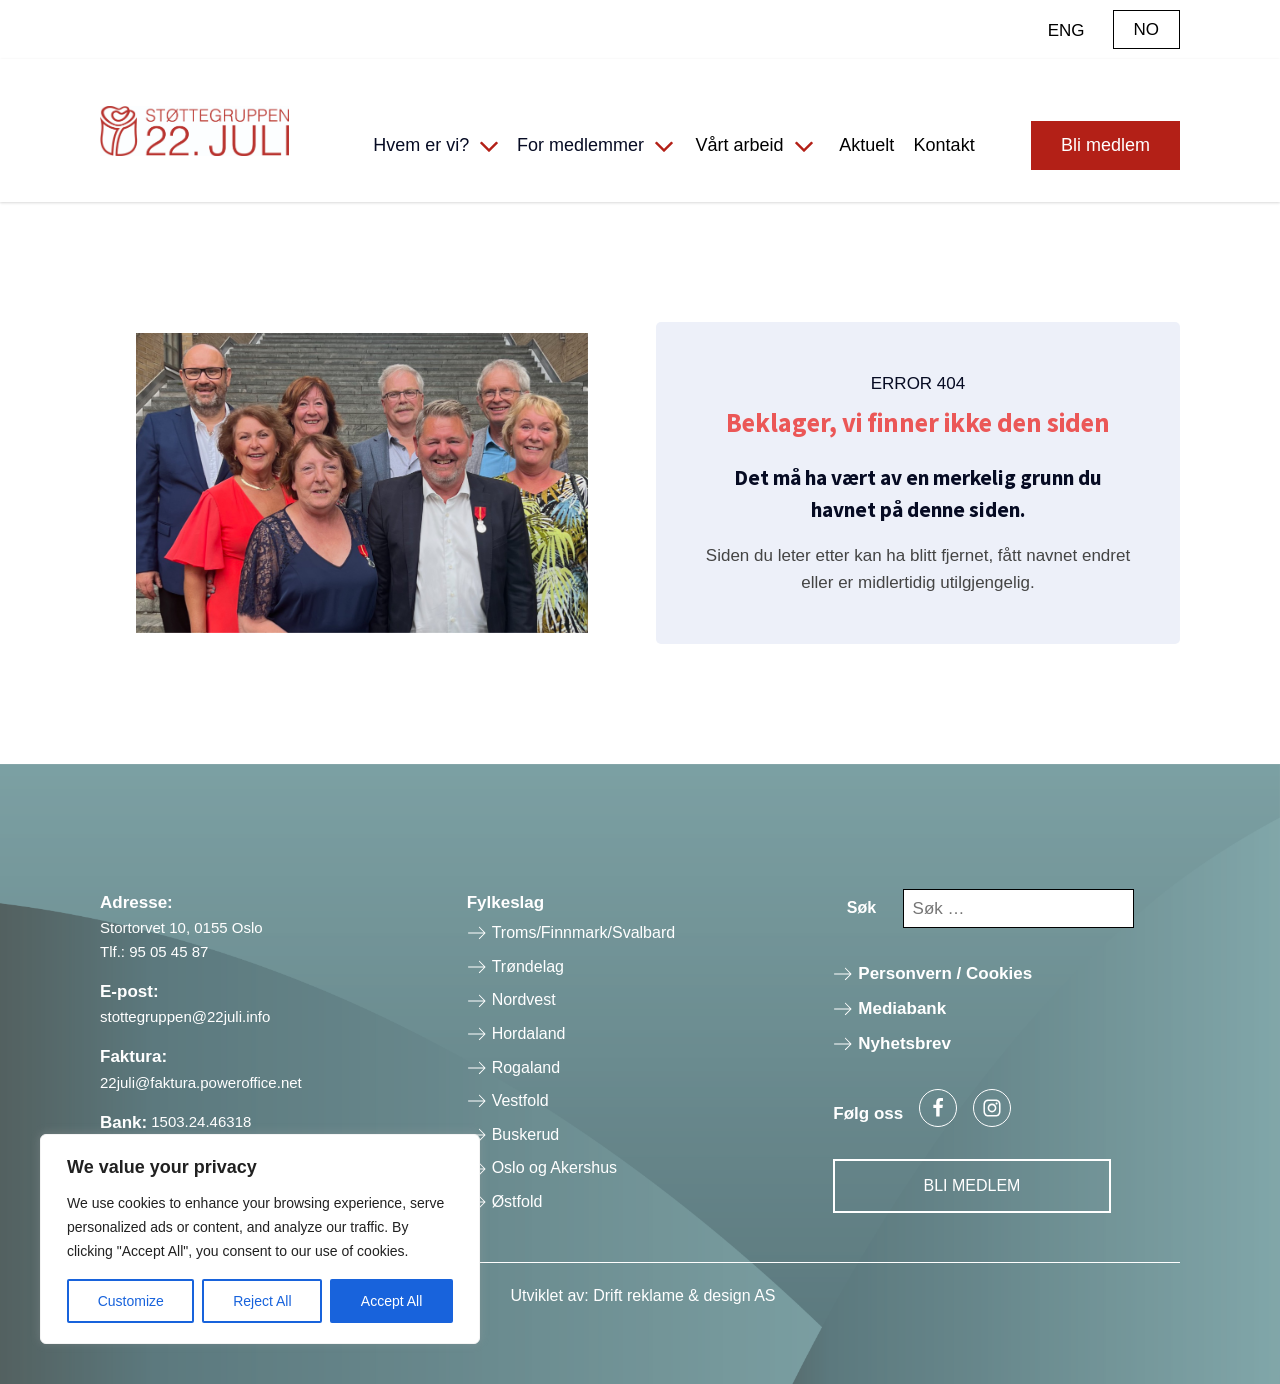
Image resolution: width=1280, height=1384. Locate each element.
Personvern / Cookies (945, 973)
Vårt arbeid (739, 145)
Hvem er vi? (421, 145)
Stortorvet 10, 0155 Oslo (181, 927)
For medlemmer (580, 145)
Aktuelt (866, 145)
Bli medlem (1105, 145)
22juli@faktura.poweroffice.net (201, 1082)
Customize (131, 1301)
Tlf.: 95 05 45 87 (154, 951)
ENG (1066, 30)
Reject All (262, 1301)
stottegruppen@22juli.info (185, 1016)
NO (1147, 29)
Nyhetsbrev (904, 1043)
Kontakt (944, 145)
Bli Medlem (972, 1185)
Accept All (391, 1301)
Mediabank (902, 1008)
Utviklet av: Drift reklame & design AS (643, 1295)
